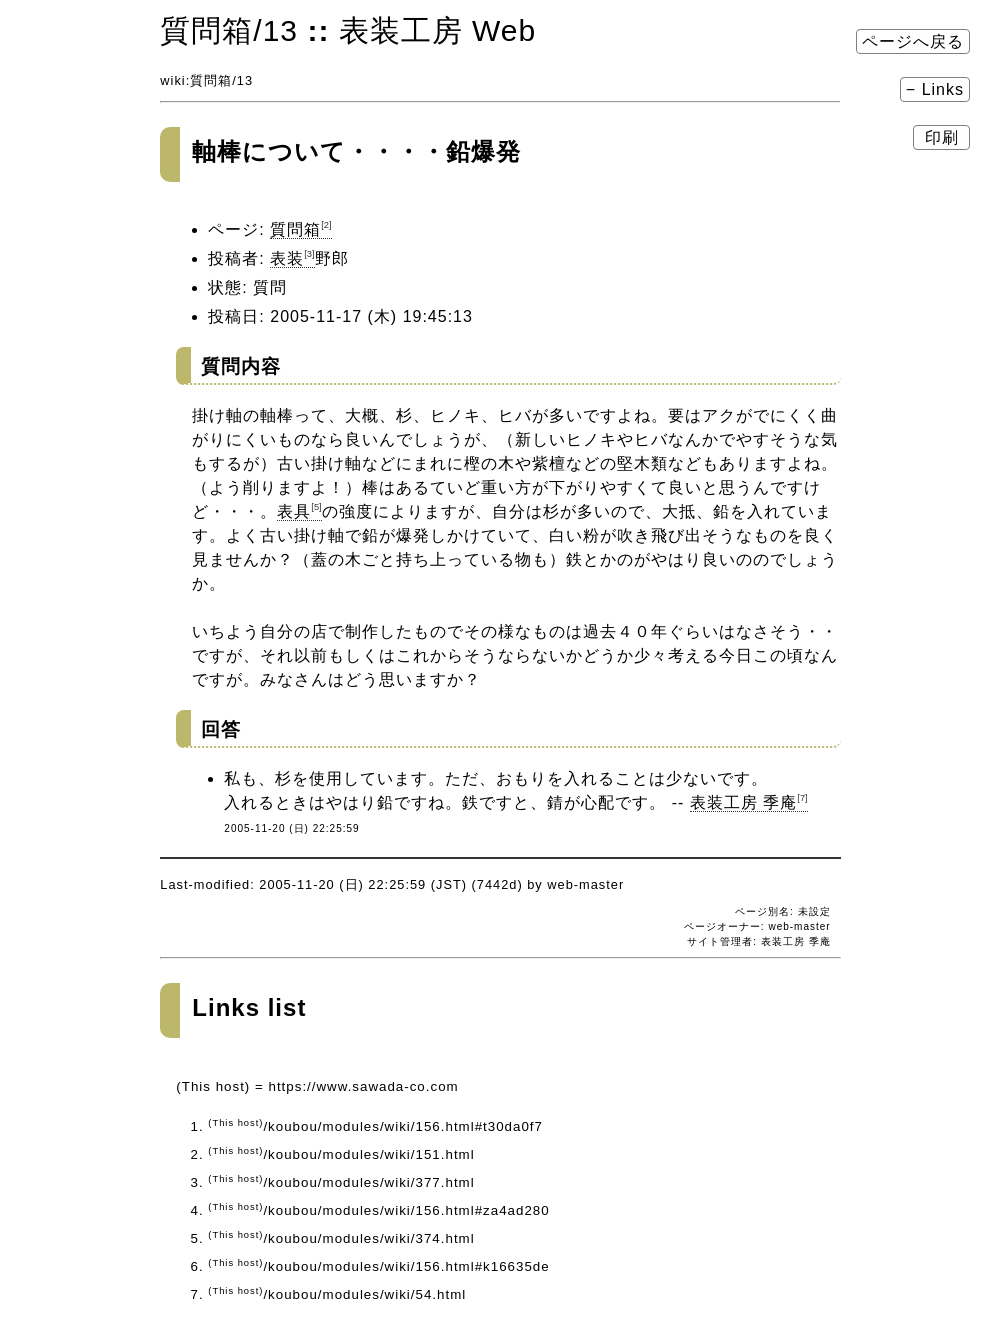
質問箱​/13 (229, 30)
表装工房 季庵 (749, 802)
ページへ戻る (913, 41)
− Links (935, 89)
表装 (292, 258)
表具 (299, 511)
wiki (172, 80)
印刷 (941, 137)
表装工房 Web (437, 30)
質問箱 (211, 80)
